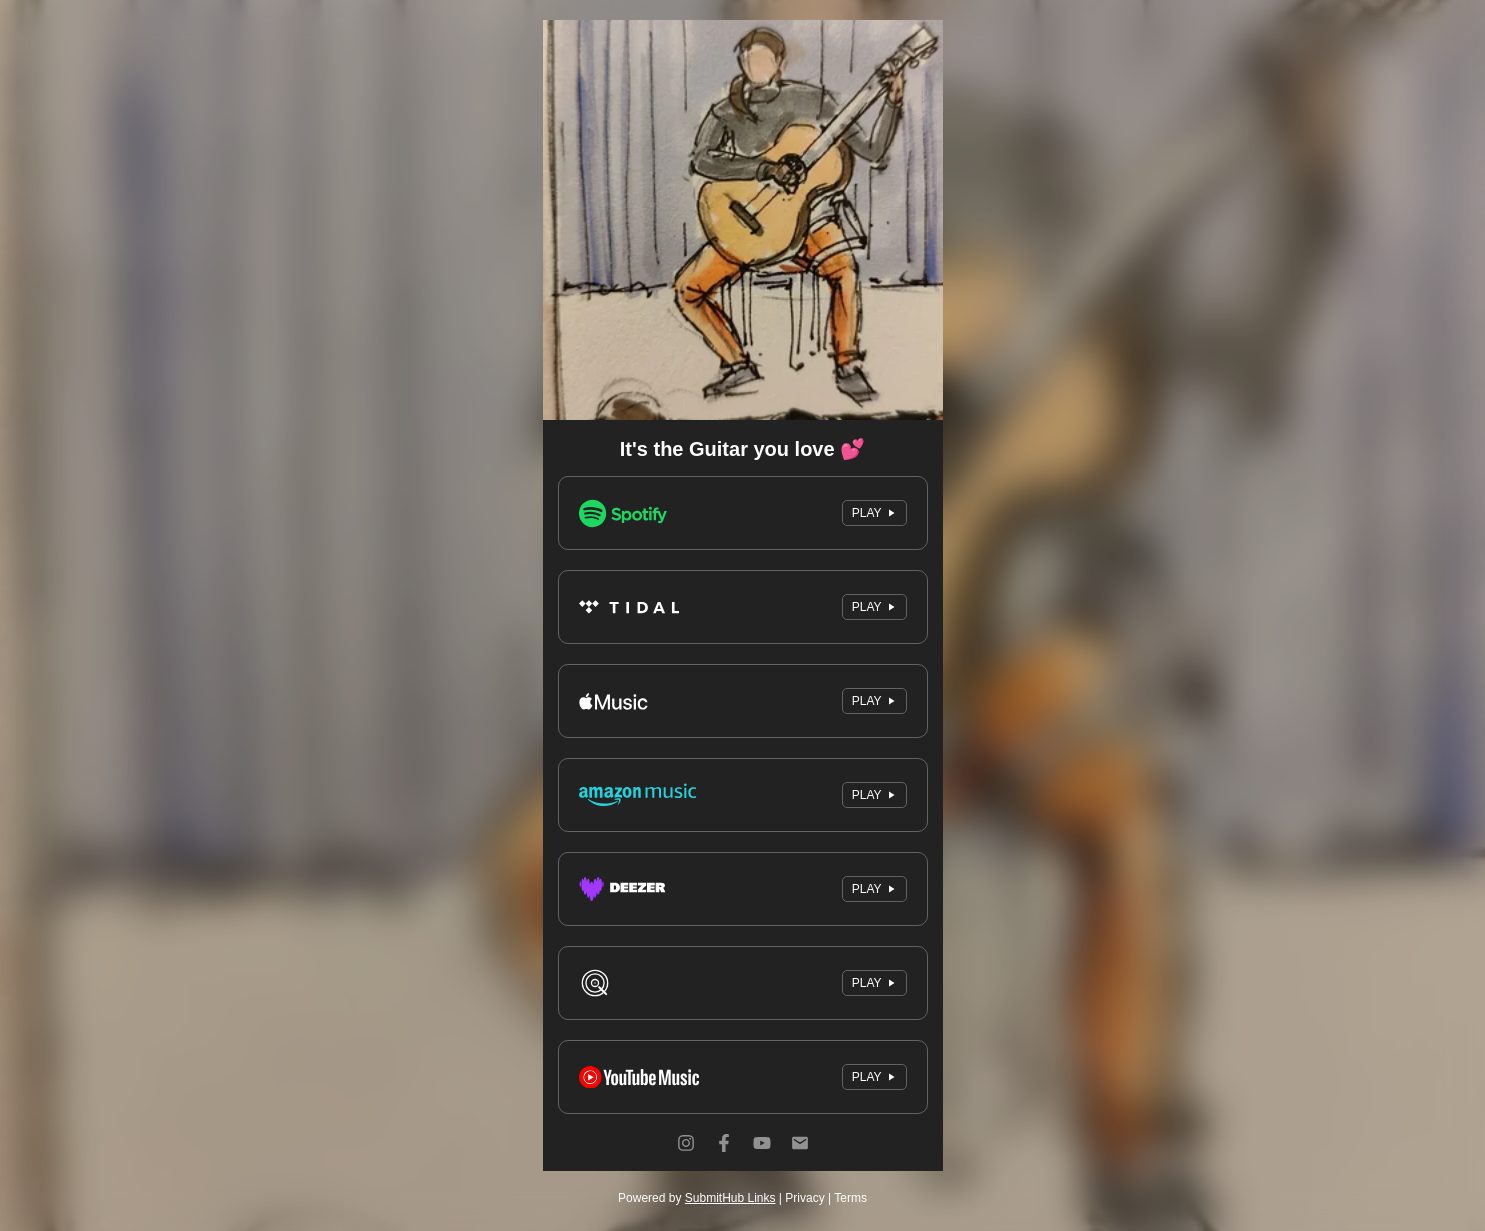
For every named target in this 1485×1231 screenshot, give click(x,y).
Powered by (696, 1198)
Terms (850, 1198)
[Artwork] (743, 220)
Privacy (804, 1198)
